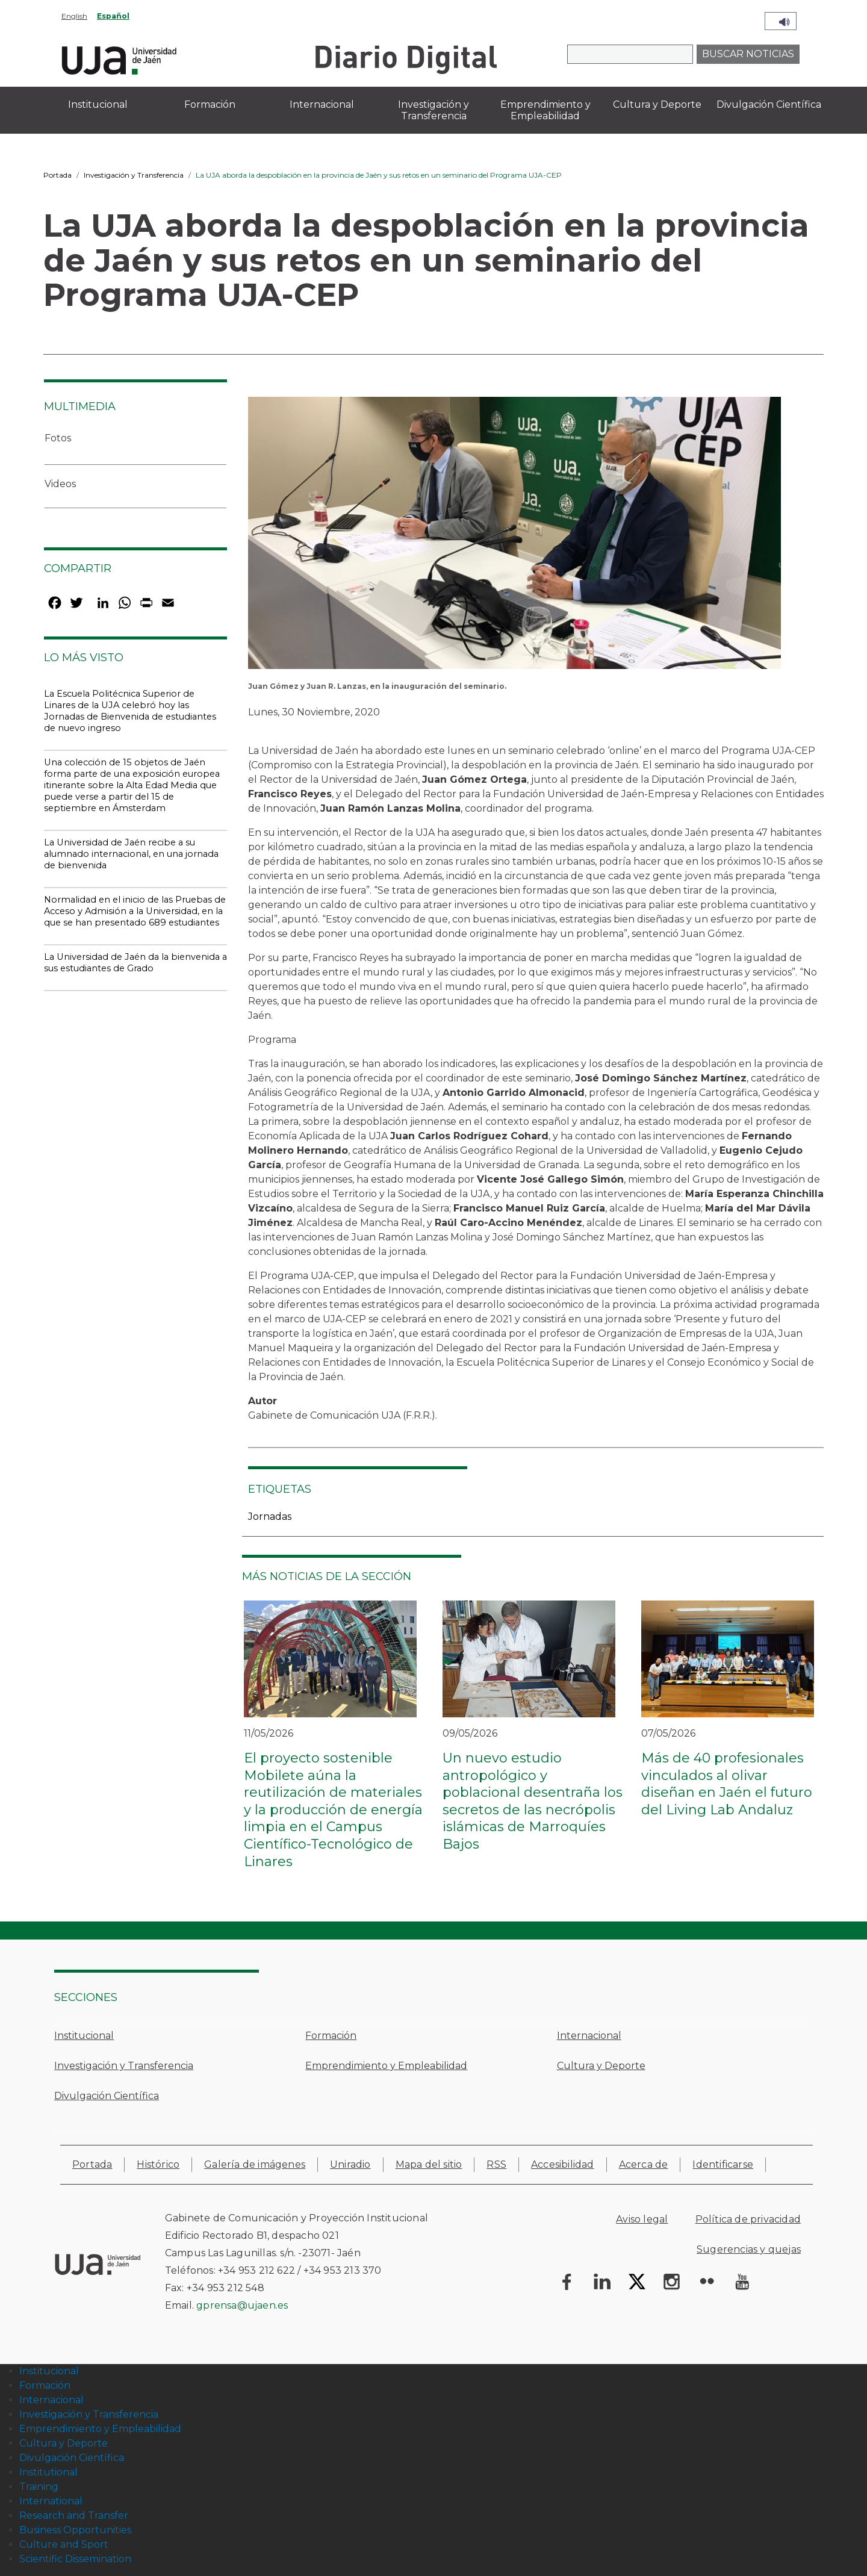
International (50, 2501)
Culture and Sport (63, 2544)
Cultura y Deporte (601, 2065)
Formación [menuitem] (209, 104)
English (74, 15)
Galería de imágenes (254, 2164)
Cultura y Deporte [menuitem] (657, 104)
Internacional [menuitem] (322, 104)
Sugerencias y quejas (749, 2249)
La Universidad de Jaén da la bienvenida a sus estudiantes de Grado (135, 962)
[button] (514, 537)
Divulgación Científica (106, 2096)
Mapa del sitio (429, 2164)
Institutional (48, 2472)
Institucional (84, 2035)
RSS (496, 2164)
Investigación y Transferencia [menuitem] (433, 110)
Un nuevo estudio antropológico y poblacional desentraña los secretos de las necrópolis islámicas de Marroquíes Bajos (533, 1801)
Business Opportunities (75, 2530)
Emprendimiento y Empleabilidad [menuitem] (545, 110)
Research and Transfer (73, 2515)
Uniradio (350, 2164)
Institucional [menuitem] (98, 104)
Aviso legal (642, 2219)
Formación (330, 2035)
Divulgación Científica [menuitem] (768, 104)
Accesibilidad (562, 2164)
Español (113, 15)
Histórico (158, 2164)
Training (38, 2486)
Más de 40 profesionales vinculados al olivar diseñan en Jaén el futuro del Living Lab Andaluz (726, 1784)
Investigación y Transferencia (134, 174)
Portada (57, 174)
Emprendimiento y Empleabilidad (386, 2065)
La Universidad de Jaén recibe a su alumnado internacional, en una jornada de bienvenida (131, 854)
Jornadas (269, 1516)
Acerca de (643, 2164)
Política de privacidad (748, 2219)
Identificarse (722, 2164)
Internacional (589, 2035)
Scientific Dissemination (75, 2559)
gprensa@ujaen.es (242, 2305)
